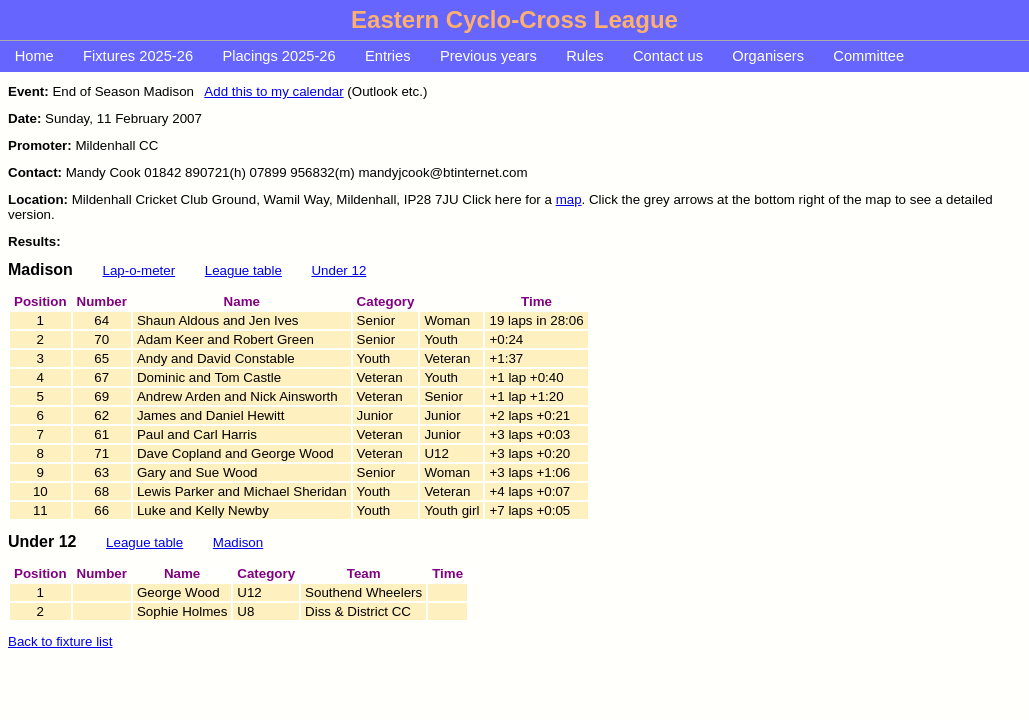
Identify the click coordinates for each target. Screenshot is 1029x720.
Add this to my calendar (273, 91)
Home (34, 56)
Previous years (488, 56)
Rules (584, 56)
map (569, 199)
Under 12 (338, 270)
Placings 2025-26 (278, 56)
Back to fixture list (60, 641)
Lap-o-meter (139, 270)
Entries (388, 56)
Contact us (668, 56)
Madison (238, 542)
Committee (868, 56)
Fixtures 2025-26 (138, 56)
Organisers (768, 56)
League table (243, 270)
